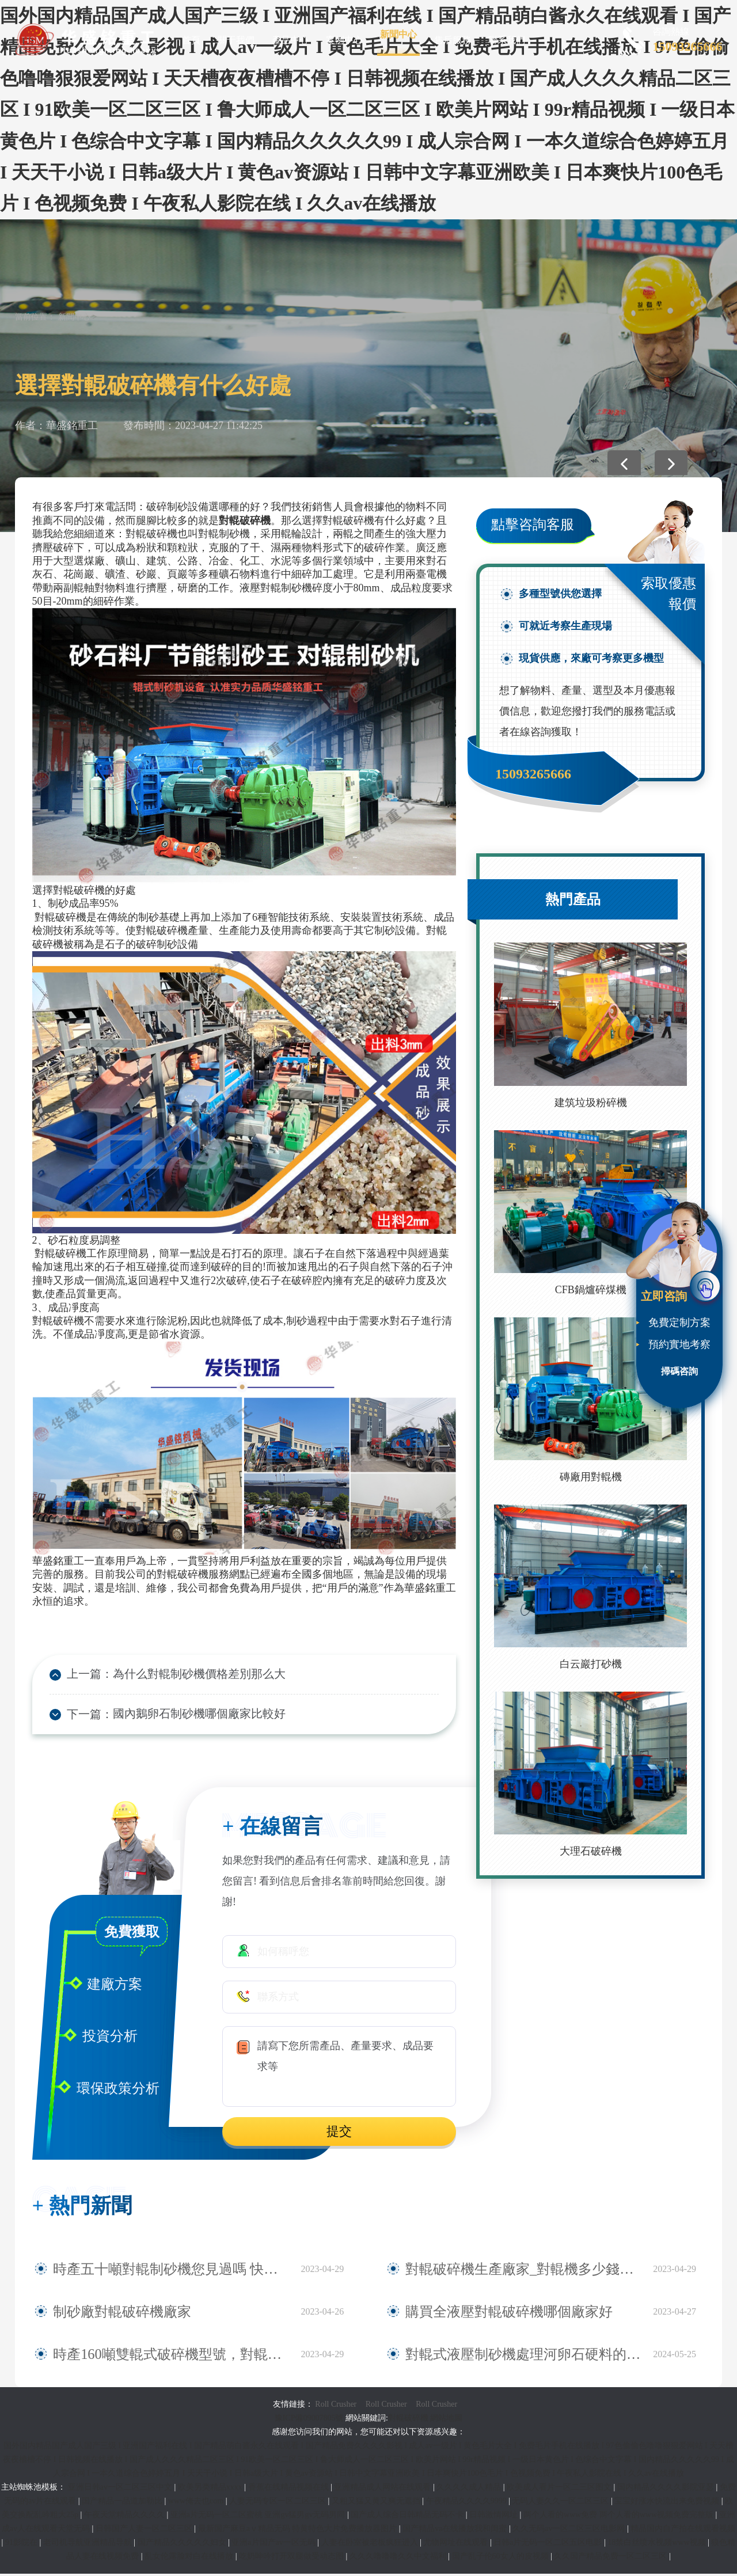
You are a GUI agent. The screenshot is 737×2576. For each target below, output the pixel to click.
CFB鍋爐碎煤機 (590, 1289)
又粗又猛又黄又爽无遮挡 (377, 2503)
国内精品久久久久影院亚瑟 (666, 2489)
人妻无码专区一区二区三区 (278, 2503)
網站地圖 (446, 2420)
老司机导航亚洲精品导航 (88, 2544)
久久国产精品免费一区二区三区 (611, 2558)
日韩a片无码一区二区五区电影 (548, 2544)
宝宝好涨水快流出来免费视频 (667, 2503)
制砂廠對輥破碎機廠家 (105, 2314)
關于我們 (236, 40)
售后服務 (452, 40)
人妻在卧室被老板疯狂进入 (370, 2544)
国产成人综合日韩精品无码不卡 (408, 2517)
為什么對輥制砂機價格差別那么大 (186, 1675)
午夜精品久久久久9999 (467, 2503)
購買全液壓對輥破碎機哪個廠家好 (483, 2314)
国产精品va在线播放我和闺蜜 (455, 2530)
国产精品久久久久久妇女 (183, 2544)
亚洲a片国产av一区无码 (274, 2544)
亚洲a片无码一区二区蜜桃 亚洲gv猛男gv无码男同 (258, 2517)
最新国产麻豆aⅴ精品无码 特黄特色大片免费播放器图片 (298, 2530)
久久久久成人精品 (469, 2489)
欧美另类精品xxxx (211, 2489)
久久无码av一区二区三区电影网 (569, 2530)
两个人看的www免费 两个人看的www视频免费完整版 (619, 2517)
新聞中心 (398, 34)
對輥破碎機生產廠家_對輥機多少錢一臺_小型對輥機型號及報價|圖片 (523, 2271)
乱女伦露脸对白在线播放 (190, 2558)
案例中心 (344, 40)
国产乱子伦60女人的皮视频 (501, 2558)
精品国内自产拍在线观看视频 (682, 2530)
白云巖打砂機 (591, 1664)
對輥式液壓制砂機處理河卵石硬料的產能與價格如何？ (523, 2356)
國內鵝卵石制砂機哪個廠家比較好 (186, 1716)
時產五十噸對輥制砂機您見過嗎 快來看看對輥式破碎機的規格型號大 (171, 2271)
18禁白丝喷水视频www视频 (657, 2544)
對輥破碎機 (408, 2420)
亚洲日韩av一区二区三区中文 (121, 2489)
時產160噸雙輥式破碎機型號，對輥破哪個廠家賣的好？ (171, 2356)
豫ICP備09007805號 (310, 2420)
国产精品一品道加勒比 (123, 2503)
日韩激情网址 (494, 2517)
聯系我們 (506, 40)
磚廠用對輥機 (591, 1477)
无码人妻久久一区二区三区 (561, 2503)
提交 (339, 2134)
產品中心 (290, 40)
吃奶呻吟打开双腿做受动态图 (292, 2558)
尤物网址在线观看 (456, 2544)
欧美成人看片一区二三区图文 (560, 2489)
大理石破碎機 (591, 1851)
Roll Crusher (335, 2406)
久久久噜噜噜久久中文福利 (399, 2558)
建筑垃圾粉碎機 (590, 1102)
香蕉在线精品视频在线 (289, 2489)
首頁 (191, 40)
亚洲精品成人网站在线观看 (383, 2489)
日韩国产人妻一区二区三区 (145, 2530)
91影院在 (22, 2544)
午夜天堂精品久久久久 (125, 2517)
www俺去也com (197, 2503)
